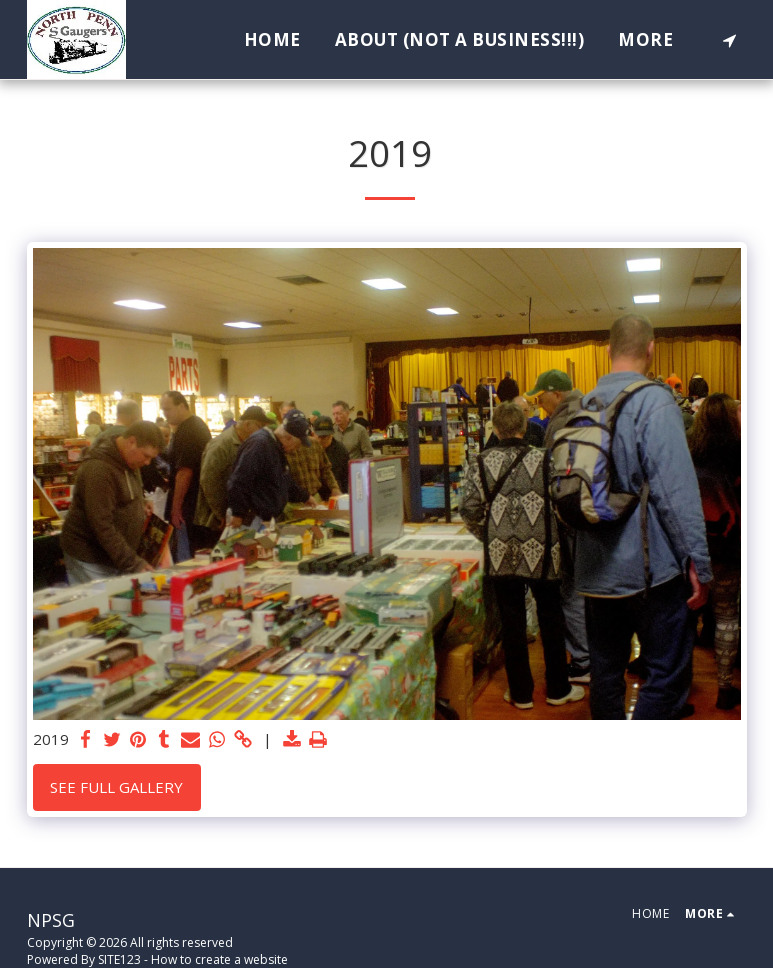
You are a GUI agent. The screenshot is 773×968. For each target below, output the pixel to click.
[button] (729, 40)
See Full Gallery (116, 787)
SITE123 (119, 959)
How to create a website (219, 959)
